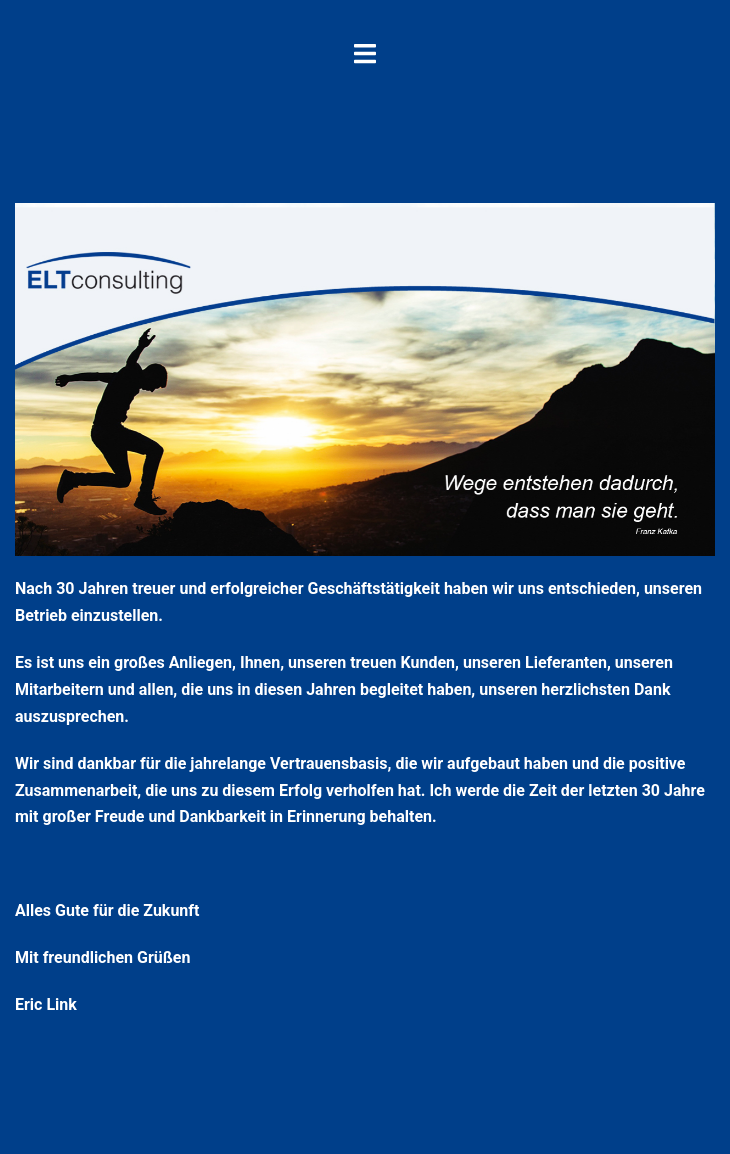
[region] (365, 379)
